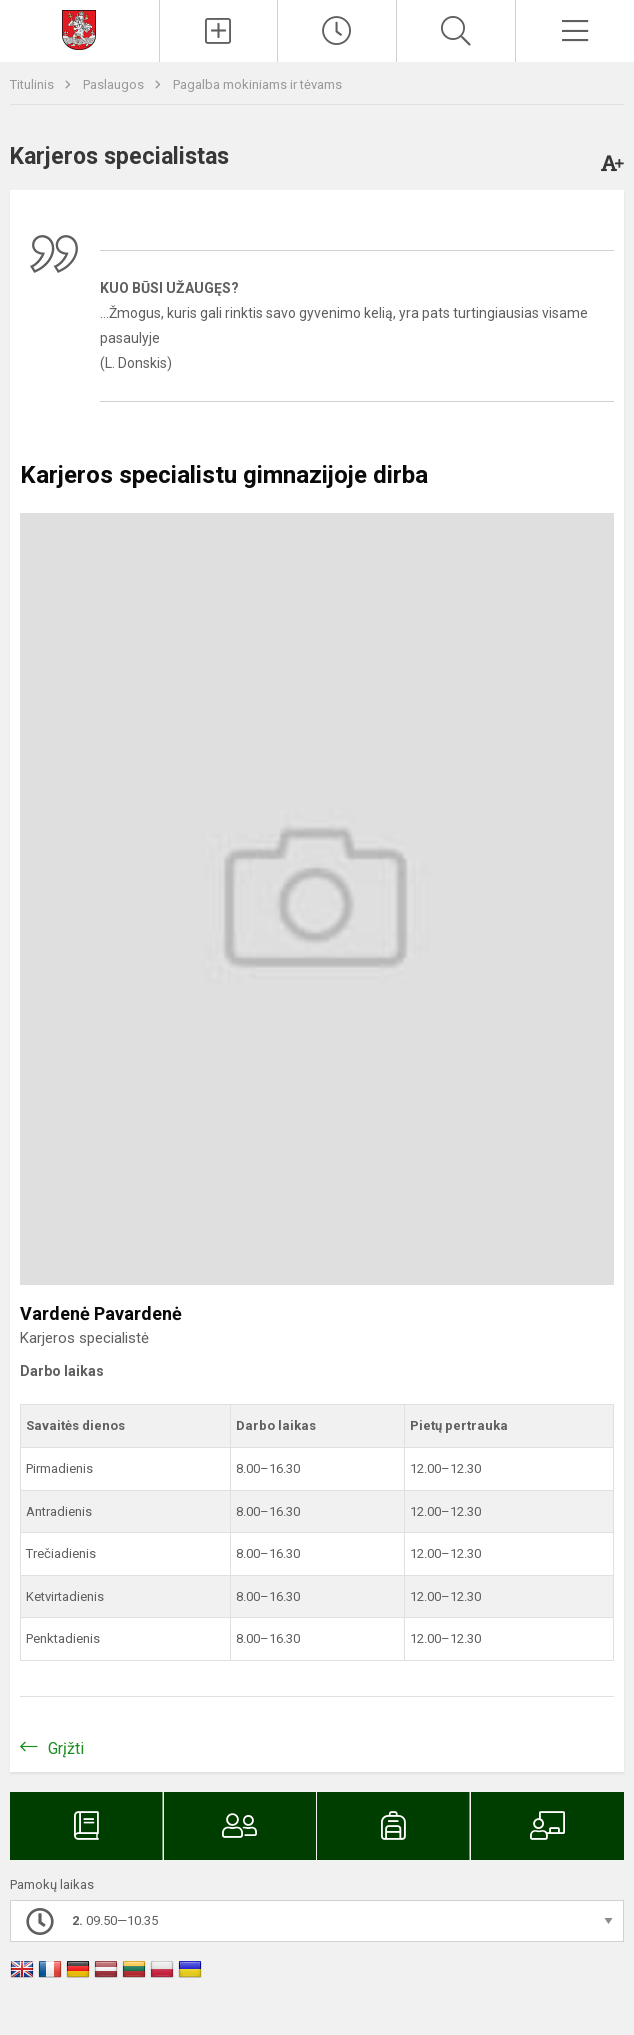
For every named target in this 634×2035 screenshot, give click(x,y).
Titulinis (33, 84)
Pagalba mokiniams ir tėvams (257, 84)
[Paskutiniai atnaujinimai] (337, 31)
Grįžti (66, 1748)
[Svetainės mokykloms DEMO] (79, 28)
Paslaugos (115, 84)
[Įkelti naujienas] (219, 31)
